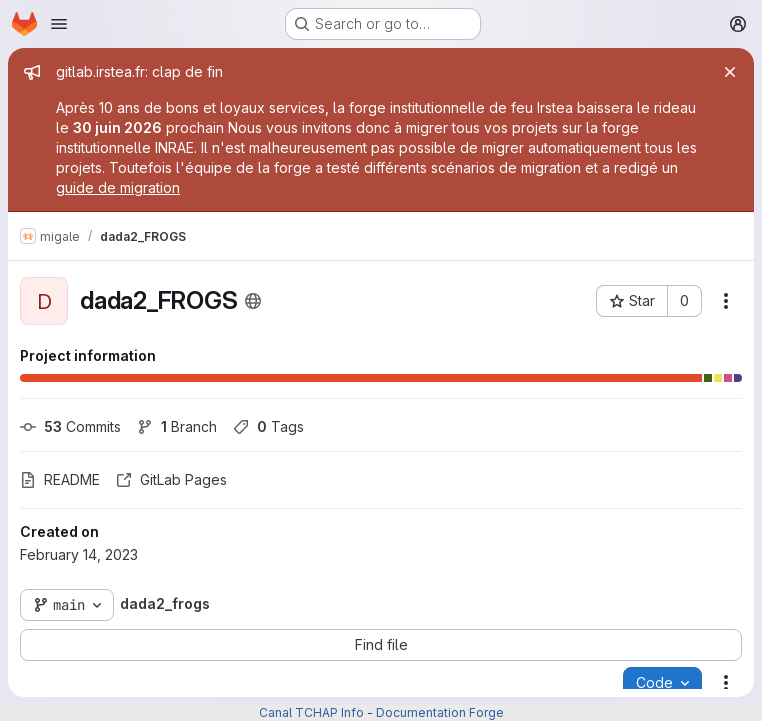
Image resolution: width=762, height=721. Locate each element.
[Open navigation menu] (59, 24)
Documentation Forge (440, 712)
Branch (177, 426)
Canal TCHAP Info (311, 712)
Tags (268, 426)
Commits (70, 426)
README (60, 479)
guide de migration (118, 187)
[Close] (730, 72)
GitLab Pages (171, 479)
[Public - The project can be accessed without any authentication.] (253, 301)
